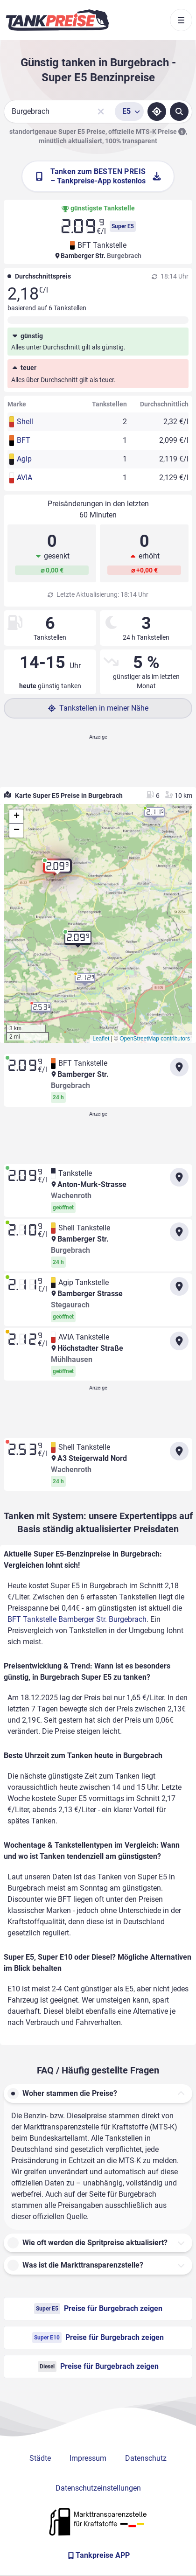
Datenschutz (146, 2458)
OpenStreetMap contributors (154, 1038)
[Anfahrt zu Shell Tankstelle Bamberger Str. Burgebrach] (179, 1231)
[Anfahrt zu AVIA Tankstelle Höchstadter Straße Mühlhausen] (179, 1341)
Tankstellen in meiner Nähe (98, 708)
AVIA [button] (24, 477)
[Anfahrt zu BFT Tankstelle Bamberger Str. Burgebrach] (179, 1067)
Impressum (88, 2458)
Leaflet (100, 1038)
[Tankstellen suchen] (179, 111)
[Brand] (57, 20)
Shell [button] (25, 421)
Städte (40, 2458)
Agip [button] (24, 458)
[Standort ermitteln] (156, 111)
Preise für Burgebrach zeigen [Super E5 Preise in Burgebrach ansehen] (98, 2308)
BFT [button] (23, 440)
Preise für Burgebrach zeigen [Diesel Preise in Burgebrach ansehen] (98, 2366)
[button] (57, 869)
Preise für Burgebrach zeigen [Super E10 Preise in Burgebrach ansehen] (98, 2337)
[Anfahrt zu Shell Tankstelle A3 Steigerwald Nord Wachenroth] (179, 1451)
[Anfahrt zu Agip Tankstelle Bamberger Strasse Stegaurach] (179, 1286)
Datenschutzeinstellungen (98, 2488)
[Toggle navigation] (181, 20)
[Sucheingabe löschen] (101, 111)
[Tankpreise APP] (98, 2555)
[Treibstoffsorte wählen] (129, 111)
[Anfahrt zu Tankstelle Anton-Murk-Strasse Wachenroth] (179, 1177)
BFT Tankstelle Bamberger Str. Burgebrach (77, 1619)
